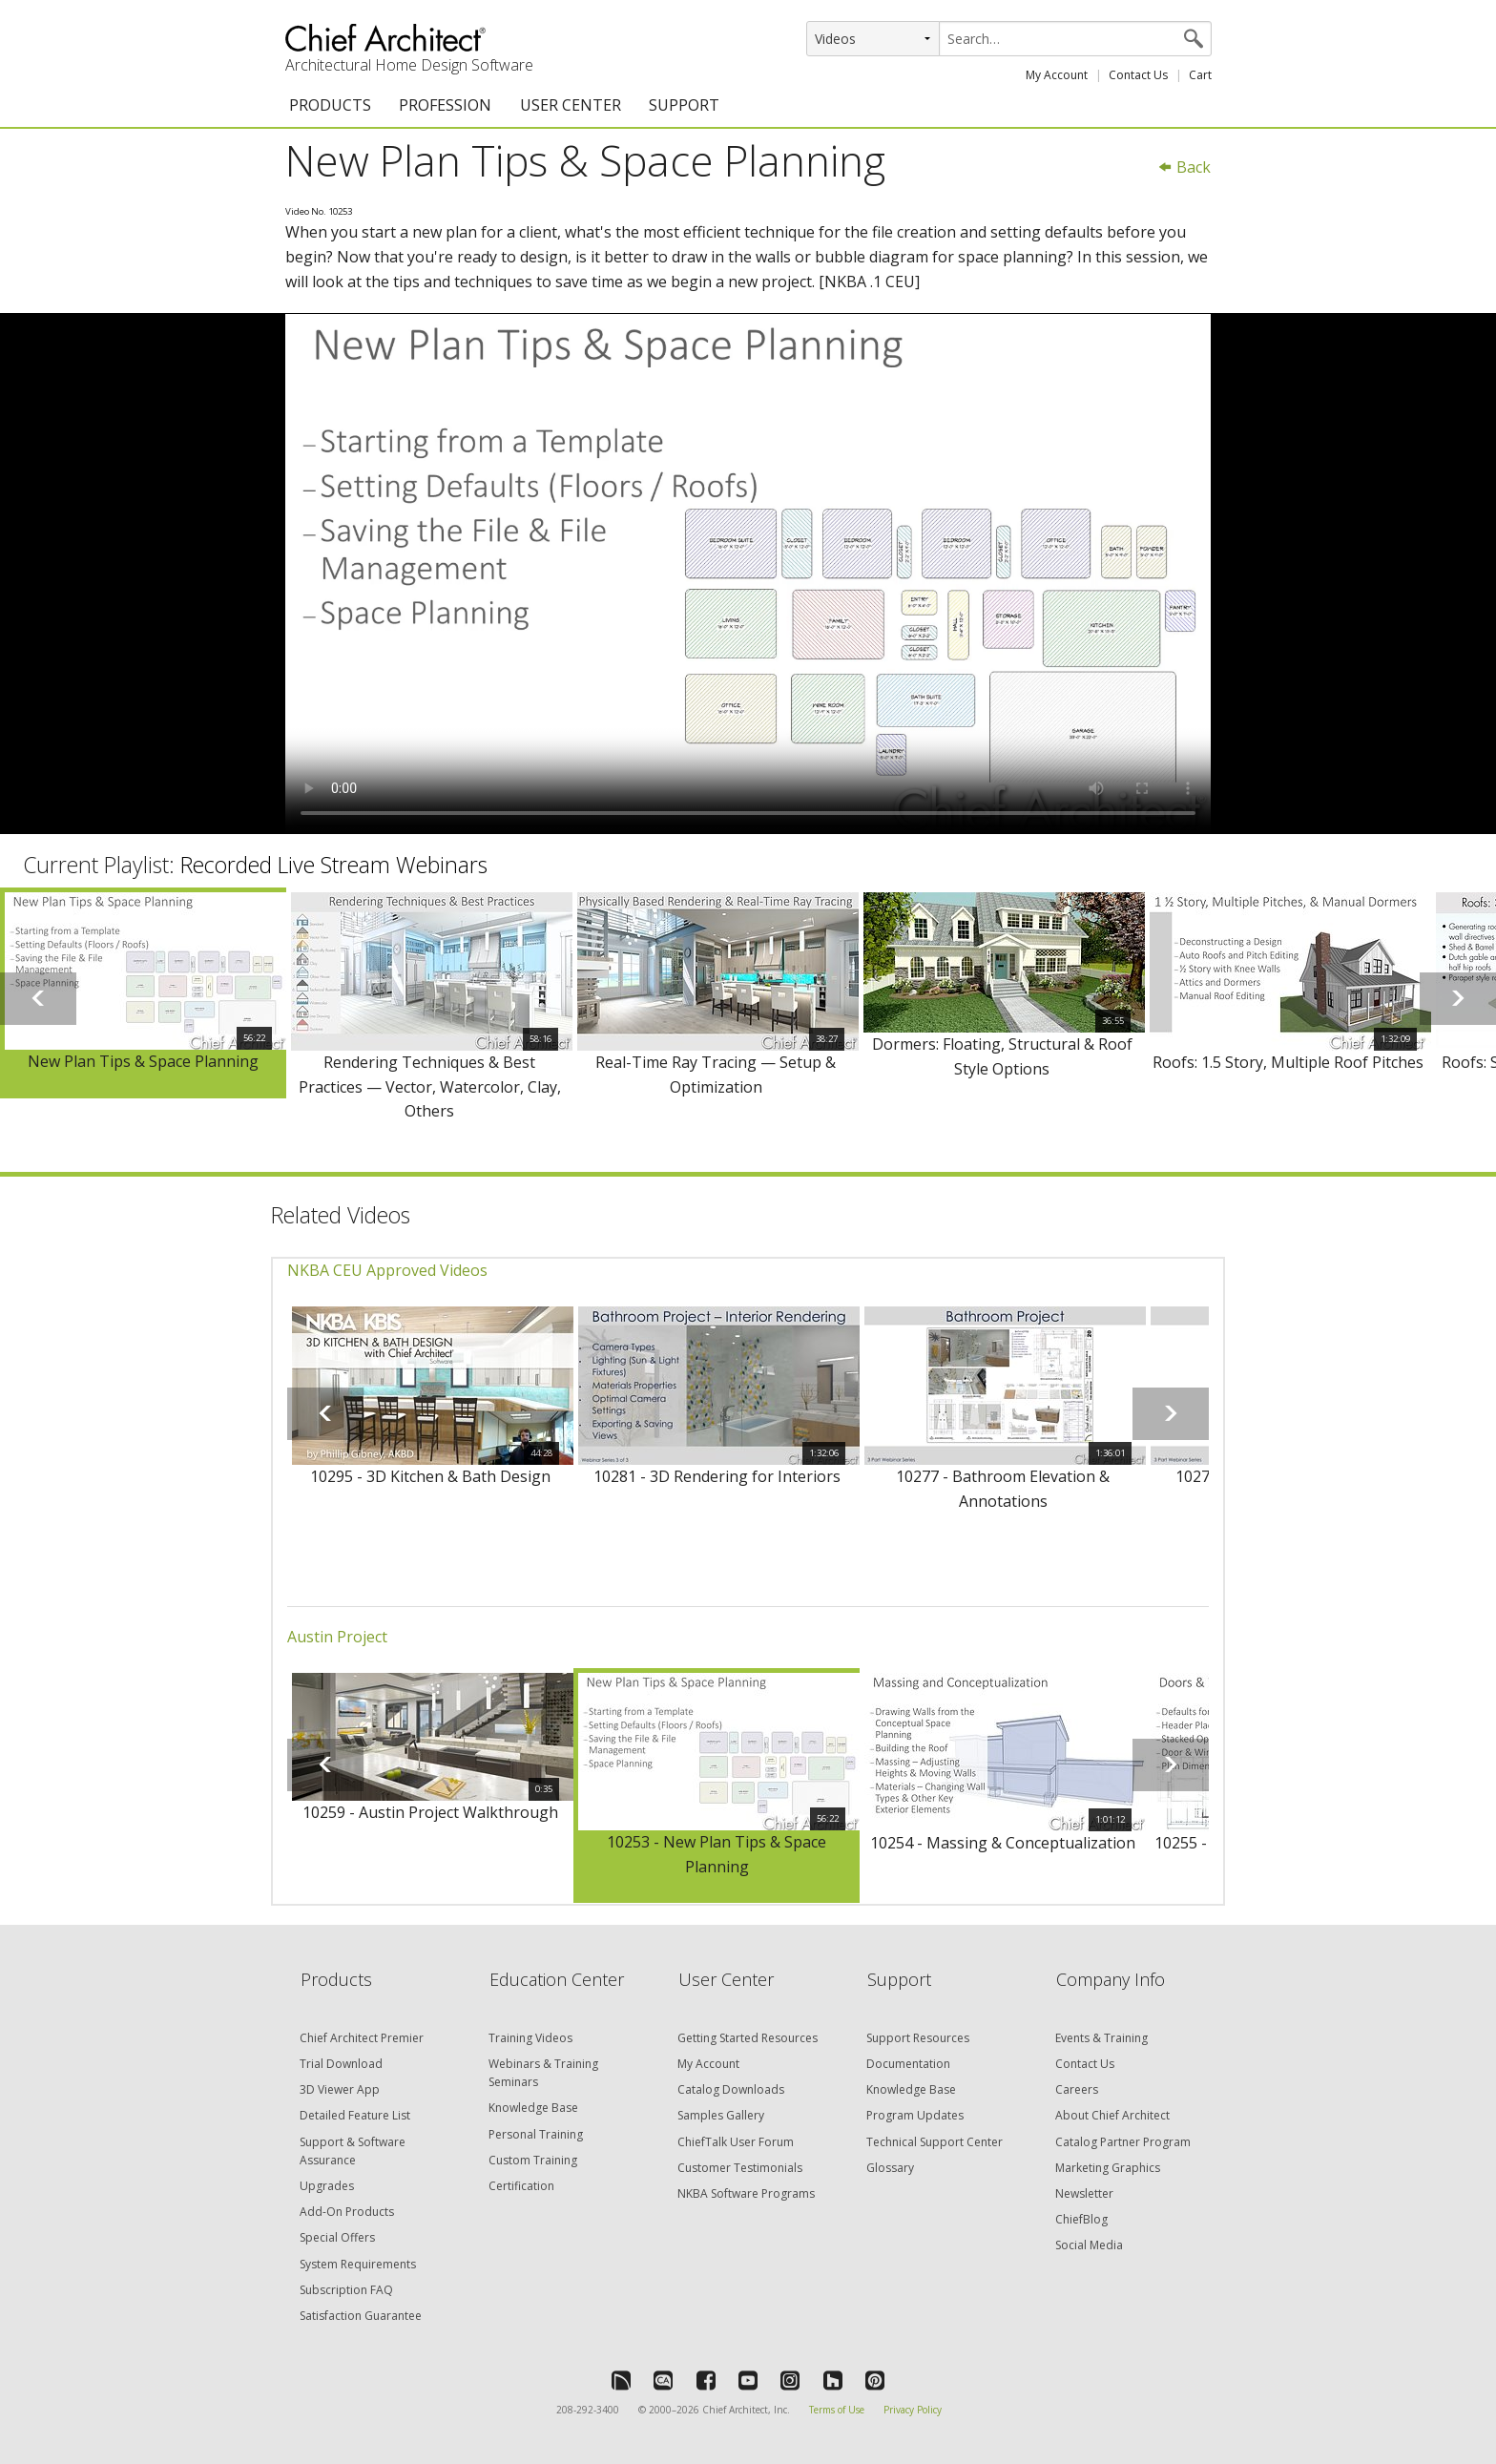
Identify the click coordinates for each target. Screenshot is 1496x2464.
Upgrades (327, 2186)
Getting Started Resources (747, 2038)
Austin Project (337, 1636)
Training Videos (530, 2038)
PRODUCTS (330, 104)
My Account (1057, 75)
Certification (521, 2186)
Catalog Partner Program (1123, 2142)
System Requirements (358, 2264)
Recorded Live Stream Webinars (334, 864)
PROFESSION (445, 104)
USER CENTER (570, 104)
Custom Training (532, 2160)
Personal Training (535, 2134)
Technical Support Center (934, 2142)
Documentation (908, 2064)
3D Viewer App (340, 2089)
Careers (1076, 2089)
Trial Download (341, 2064)
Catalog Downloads (730, 2089)
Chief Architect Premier (362, 2038)
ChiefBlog (1081, 2219)
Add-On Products (347, 2211)
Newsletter (1084, 2193)
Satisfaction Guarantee (361, 2315)
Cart (1200, 75)
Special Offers (337, 2237)
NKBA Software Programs (746, 2193)
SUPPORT (684, 104)
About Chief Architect (1112, 2115)
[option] (143, 992)
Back (1184, 167)
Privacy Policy (912, 2409)
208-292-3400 (587, 2409)
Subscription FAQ (346, 2290)
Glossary (890, 2168)
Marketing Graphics (1107, 2168)
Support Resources (917, 2038)
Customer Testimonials (739, 2168)
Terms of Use (836, 2409)
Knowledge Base (533, 2107)
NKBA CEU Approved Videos (387, 1270)
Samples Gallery (720, 2115)
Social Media (1089, 2245)
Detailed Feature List (355, 2115)
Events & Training (1101, 2038)
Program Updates (915, 2115)
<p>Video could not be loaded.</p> (748, 573)
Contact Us (1138, 75)
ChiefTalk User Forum (735, 2142)
